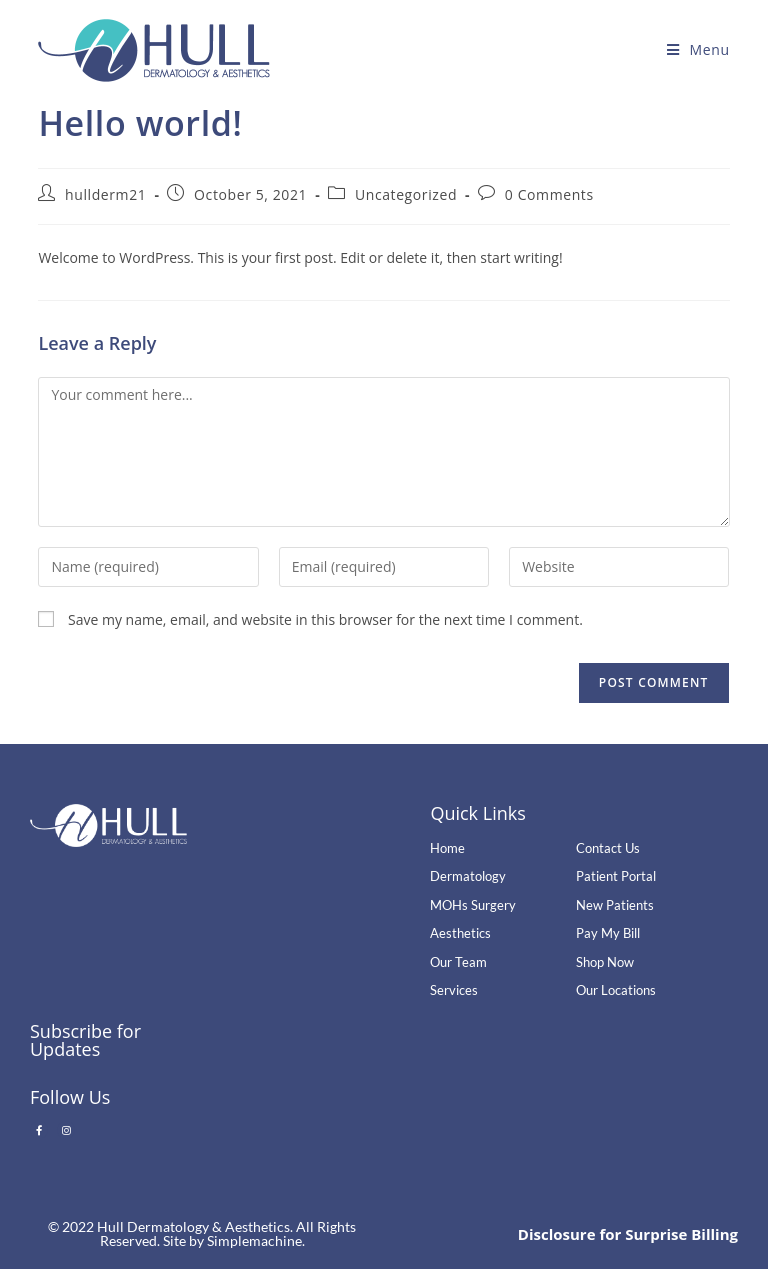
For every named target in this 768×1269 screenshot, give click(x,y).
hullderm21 (105, 194)
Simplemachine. (256, 1240)
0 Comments (549, 194)
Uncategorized (406, 194)
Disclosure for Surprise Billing (628, 1234)
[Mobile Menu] (698, 49)
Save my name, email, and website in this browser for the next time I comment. (325, 619)
